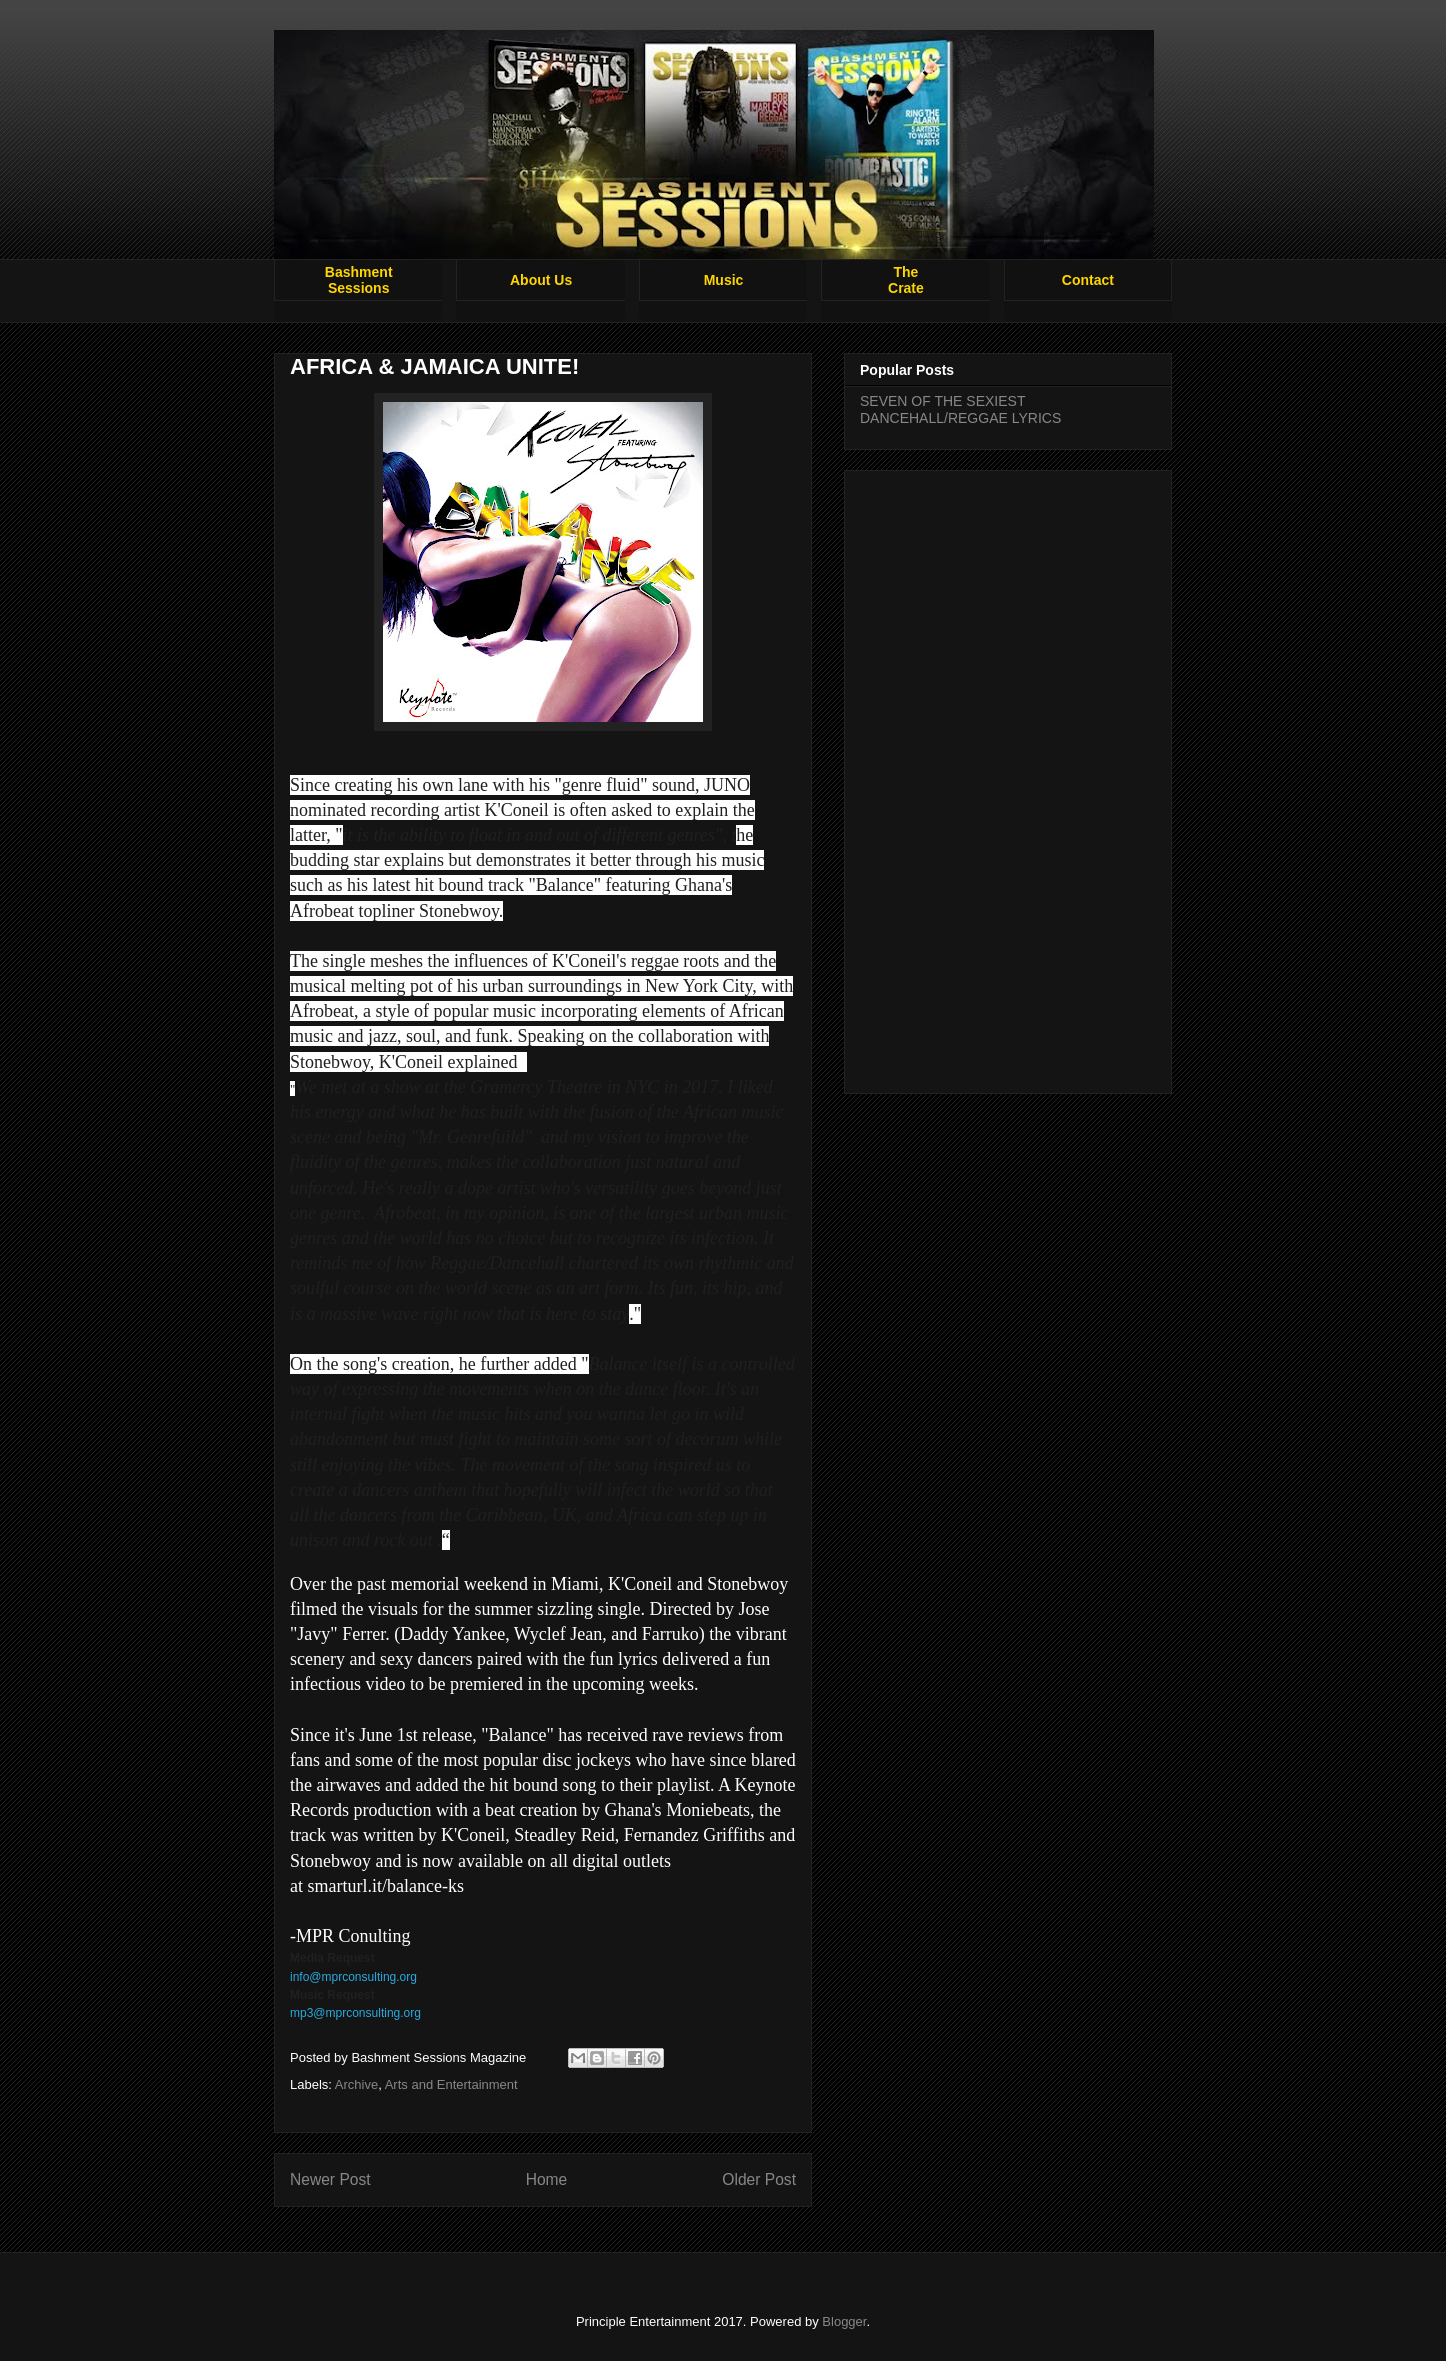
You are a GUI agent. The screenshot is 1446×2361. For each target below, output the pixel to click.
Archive (356, 2084)
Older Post (759, 2179)
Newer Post (330, 2179)
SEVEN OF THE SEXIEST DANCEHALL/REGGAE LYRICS (960, 409)
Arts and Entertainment (451, 2084)
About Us (541, 280)
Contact (1088, 280)
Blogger (844, 2321)
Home (547, 2179)
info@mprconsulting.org (353, 1977)
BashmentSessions (359, 280)
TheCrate (906, 280)
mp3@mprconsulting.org (355, 2013)
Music (724, 280)
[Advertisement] (1008, 778)
